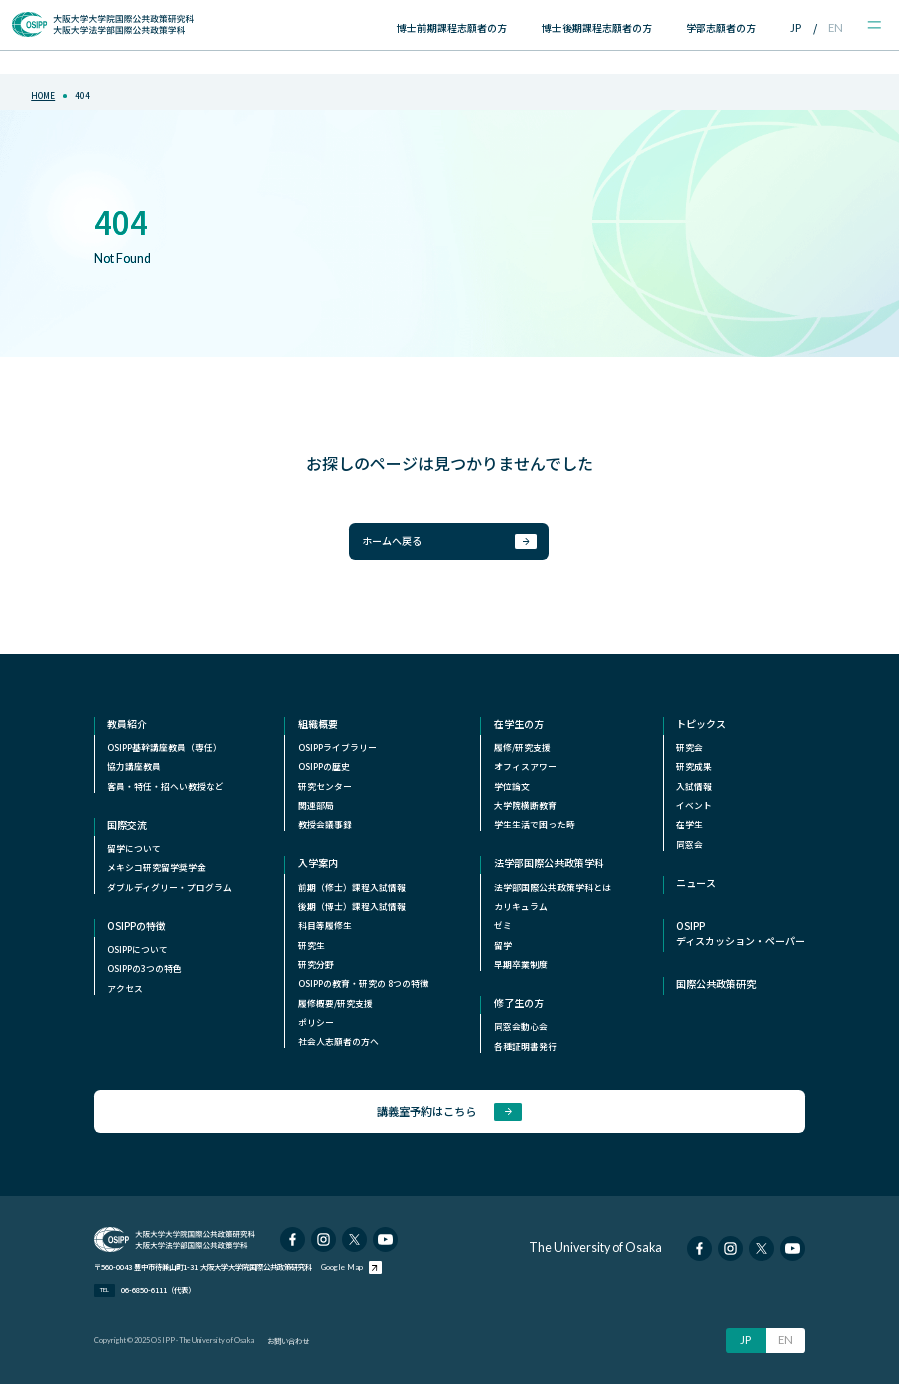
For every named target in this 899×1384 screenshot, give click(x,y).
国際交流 (127, 825)
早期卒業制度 (521, 964)
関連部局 (316, 805)
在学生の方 (519, 724)
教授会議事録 (325, 824)
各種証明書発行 (525, 1046)
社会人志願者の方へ (338, 1041)
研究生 (311, 945)
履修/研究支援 (522, 747)
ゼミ (503, 925)
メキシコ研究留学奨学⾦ (156, 867)
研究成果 (694, 766)
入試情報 (694, 786)
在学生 (689, 824)
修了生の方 (519, 1003)
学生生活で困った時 (534, 824)
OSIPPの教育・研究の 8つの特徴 (363, 983)
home (43, 95)
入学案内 (318, 863)
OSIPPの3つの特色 (144, 968)
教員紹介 (127, 724)
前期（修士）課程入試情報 (352, 887)
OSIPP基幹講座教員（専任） (164, 747)
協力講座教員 (134, 766)
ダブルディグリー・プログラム (169, 887)
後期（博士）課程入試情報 (352, 906)
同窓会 (689, 844)
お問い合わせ (288, 1340)
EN (835, 27)
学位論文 (512, 786)
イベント (694, 805)
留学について (134, 848)
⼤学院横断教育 (525, 805)
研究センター (325, 786)
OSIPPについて (137, 949)
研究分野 (316, 964)
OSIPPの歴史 (324, 766)
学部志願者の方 (721, 27)
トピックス (701, 724)
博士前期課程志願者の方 (452, 27)
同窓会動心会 (521, 1026)
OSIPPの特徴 (136, 926)
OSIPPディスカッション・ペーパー (740, 933)
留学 (503, 945)
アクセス (125, 988)
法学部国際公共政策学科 (549, 863)
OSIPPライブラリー (337, 747)
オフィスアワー (525, 766)
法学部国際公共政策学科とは (552, 887)
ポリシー (316, 1022)
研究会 (689, 747)
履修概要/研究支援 (335, 1003)
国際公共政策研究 (716, 984)
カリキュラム (521, 906)
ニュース (696, 883)
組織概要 (318, 724)
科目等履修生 (325, 925)
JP (795, 27)
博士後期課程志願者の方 (597, 27)
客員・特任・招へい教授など (165, 786)
